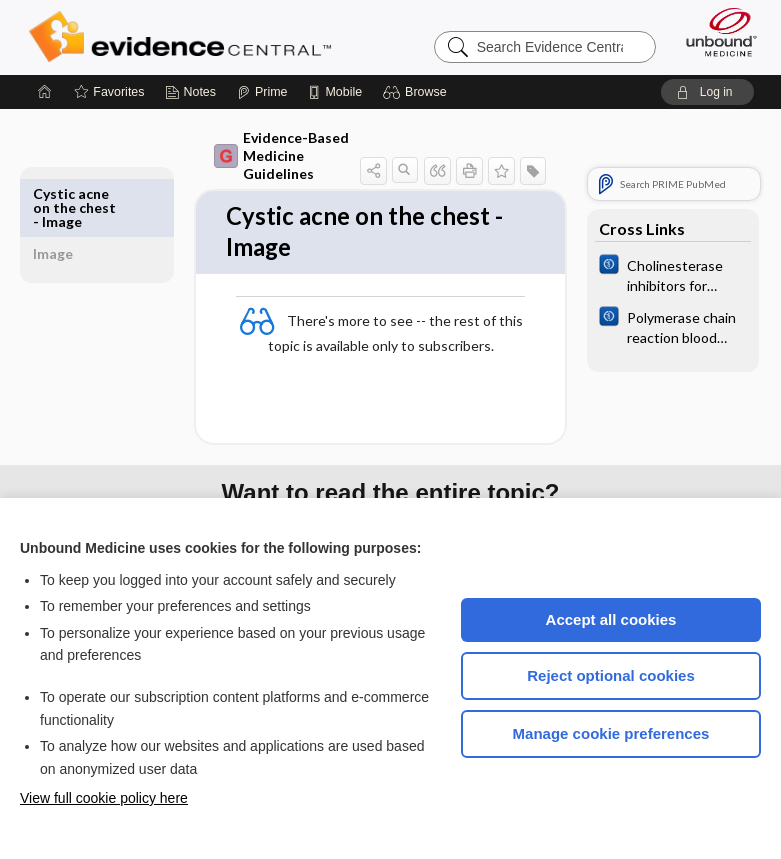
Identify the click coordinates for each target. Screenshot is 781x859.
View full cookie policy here (104, 798)
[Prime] (262, 92)
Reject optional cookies (611, 675)
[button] (417, 92)
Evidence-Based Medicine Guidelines (277, 155)
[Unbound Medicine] (715, 32)
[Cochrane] (673, 274)
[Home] (45, 92)
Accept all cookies (611, 619)
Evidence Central (184, 37)
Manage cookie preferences (611, 733)
